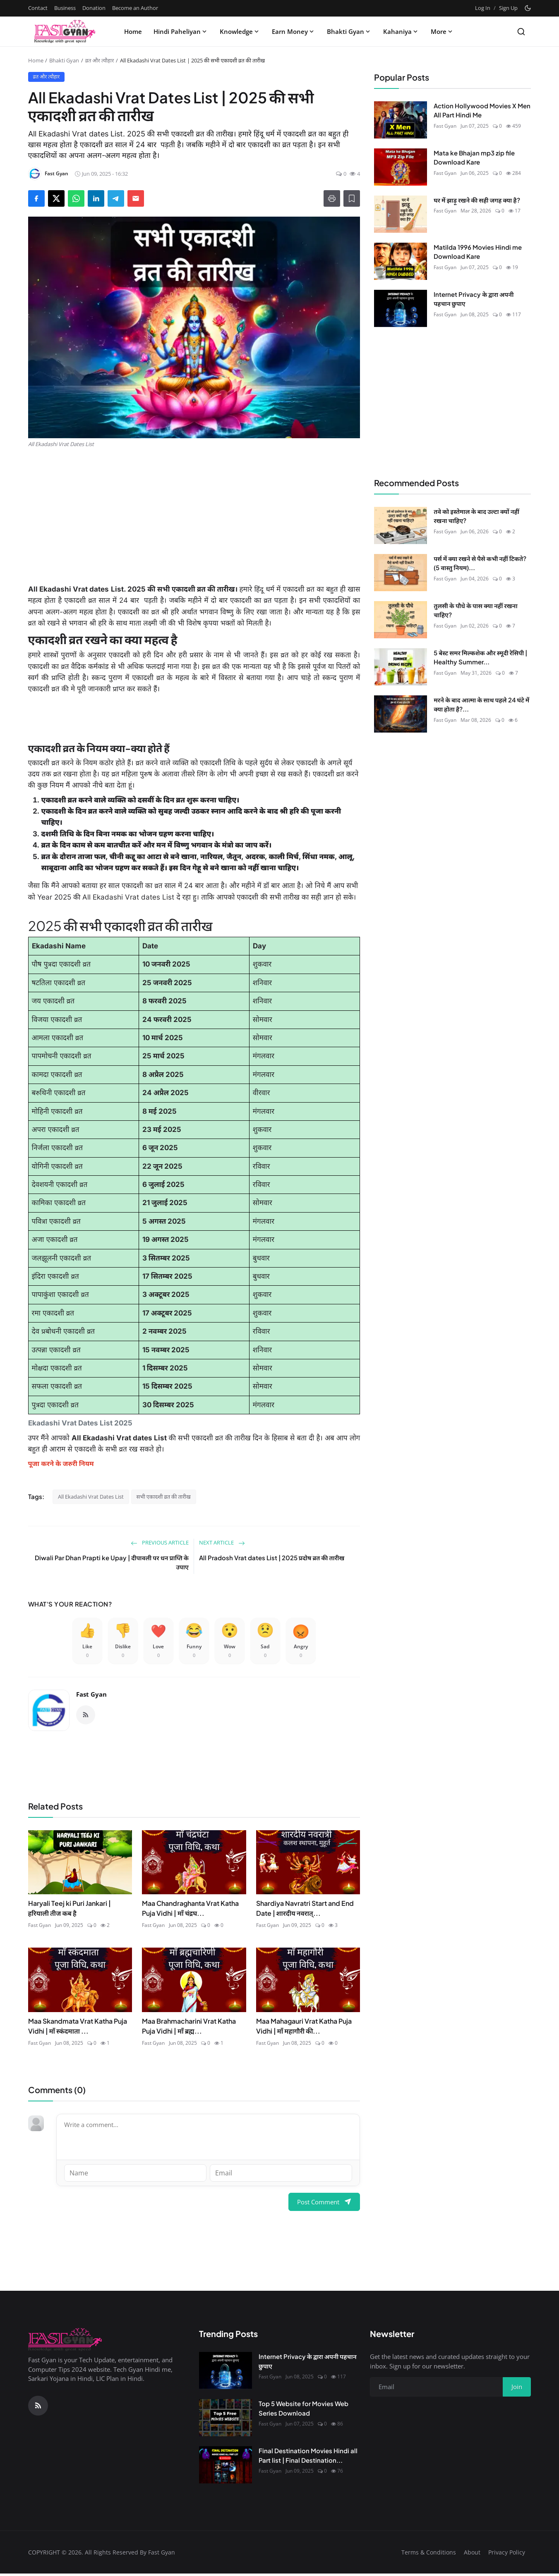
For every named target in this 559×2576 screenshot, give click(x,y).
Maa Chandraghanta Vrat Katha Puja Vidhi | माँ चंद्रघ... (190, 1911)
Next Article (222, 1542)
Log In (482, 8)
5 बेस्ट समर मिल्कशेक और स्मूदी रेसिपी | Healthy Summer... (480, 657)
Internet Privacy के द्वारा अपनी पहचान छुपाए (473, 299)
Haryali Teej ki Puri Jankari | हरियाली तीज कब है (69, 1911)
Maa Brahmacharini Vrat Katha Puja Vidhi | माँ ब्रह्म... (189, 2029)
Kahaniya (401, 31)
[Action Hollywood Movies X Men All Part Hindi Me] (400, 119)
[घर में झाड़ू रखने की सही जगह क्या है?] (400, 214)
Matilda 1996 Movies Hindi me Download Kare (478, 251)
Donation (94, 8)
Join (516, 2389)
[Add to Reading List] (351, 198)
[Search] (521, 31)
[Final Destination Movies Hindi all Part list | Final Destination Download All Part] (225, 2467)
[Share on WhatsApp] (76, 198)
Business (65, 8)
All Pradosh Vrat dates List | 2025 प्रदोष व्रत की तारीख (271, 1557)
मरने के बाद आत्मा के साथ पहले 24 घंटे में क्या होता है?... (481, 704)
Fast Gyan (91, 1697)
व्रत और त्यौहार (99, 60)
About (472, 2555)
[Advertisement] (194, 516)
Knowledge (240, 31)
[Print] (332, 198)
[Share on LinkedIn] (96, 198)
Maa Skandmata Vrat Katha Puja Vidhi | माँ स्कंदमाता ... (77, 2029)
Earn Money (293, 31)
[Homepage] (65, 31)
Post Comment (324, 2204)
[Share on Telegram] (116, 198)
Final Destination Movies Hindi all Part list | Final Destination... (308, 2458)
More (442, 31)
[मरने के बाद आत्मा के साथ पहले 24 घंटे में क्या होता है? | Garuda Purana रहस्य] (400, 714)
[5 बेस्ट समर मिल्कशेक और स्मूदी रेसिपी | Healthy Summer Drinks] (400, 666)
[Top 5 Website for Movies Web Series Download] (225, 2420)
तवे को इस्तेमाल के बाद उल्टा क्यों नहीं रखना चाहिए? (476, 516)
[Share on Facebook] (36, 198)
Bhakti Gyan (349, 31)
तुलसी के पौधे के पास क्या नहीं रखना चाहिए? (476, 610)
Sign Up (508, 8)
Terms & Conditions (428, 2555)
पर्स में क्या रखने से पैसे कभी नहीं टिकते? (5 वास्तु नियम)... (480, 563)
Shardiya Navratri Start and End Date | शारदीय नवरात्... (305, 1911)
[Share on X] (56, 198)
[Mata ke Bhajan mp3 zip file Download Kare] (400, 167)
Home (133, 31)
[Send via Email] (135, 198)
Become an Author (135, 8)
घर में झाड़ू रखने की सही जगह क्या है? (477, 200)
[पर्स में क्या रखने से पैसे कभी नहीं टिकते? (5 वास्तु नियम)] (400, 572)
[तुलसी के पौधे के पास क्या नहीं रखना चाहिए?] (400, 619)
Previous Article (160, 1542)
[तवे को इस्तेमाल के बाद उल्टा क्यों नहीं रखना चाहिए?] (400, 525)
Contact (38, 8)
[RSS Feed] (85, 1718)
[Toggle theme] (527, 8)
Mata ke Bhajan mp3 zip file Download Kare (474, 157)
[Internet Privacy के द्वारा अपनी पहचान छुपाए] (400, 308)
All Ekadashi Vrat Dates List (91, 1496)
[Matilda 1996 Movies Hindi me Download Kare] (400, 261)
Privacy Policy (506, 2555)
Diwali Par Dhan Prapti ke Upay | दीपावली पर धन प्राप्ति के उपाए (112, 1562)
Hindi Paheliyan (181, 31)
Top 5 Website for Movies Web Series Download (303, 2411)
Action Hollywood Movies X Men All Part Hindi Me (482, 110)
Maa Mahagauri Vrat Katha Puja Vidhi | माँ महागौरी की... (304, 2029)
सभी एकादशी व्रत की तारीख (164, 1496)
